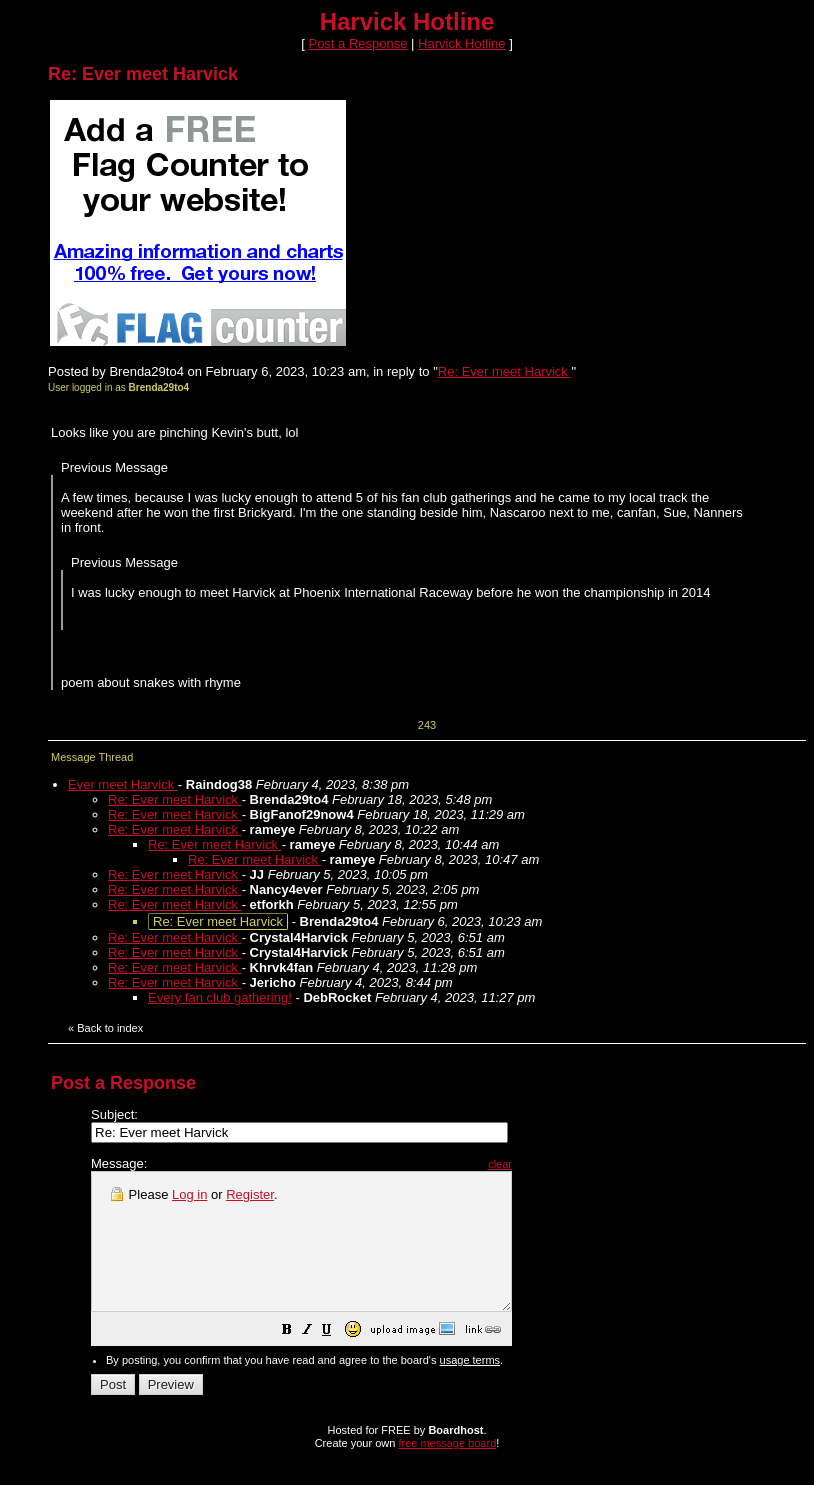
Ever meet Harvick (123, 784)
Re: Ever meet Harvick (505, 371)
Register (250, 1194)
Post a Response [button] (357, 43)
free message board (447, 1470)
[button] (337, 1359)
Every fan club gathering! (220, 997)
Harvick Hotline (461, 43)
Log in (189, 1194)
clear (550, 1164)
